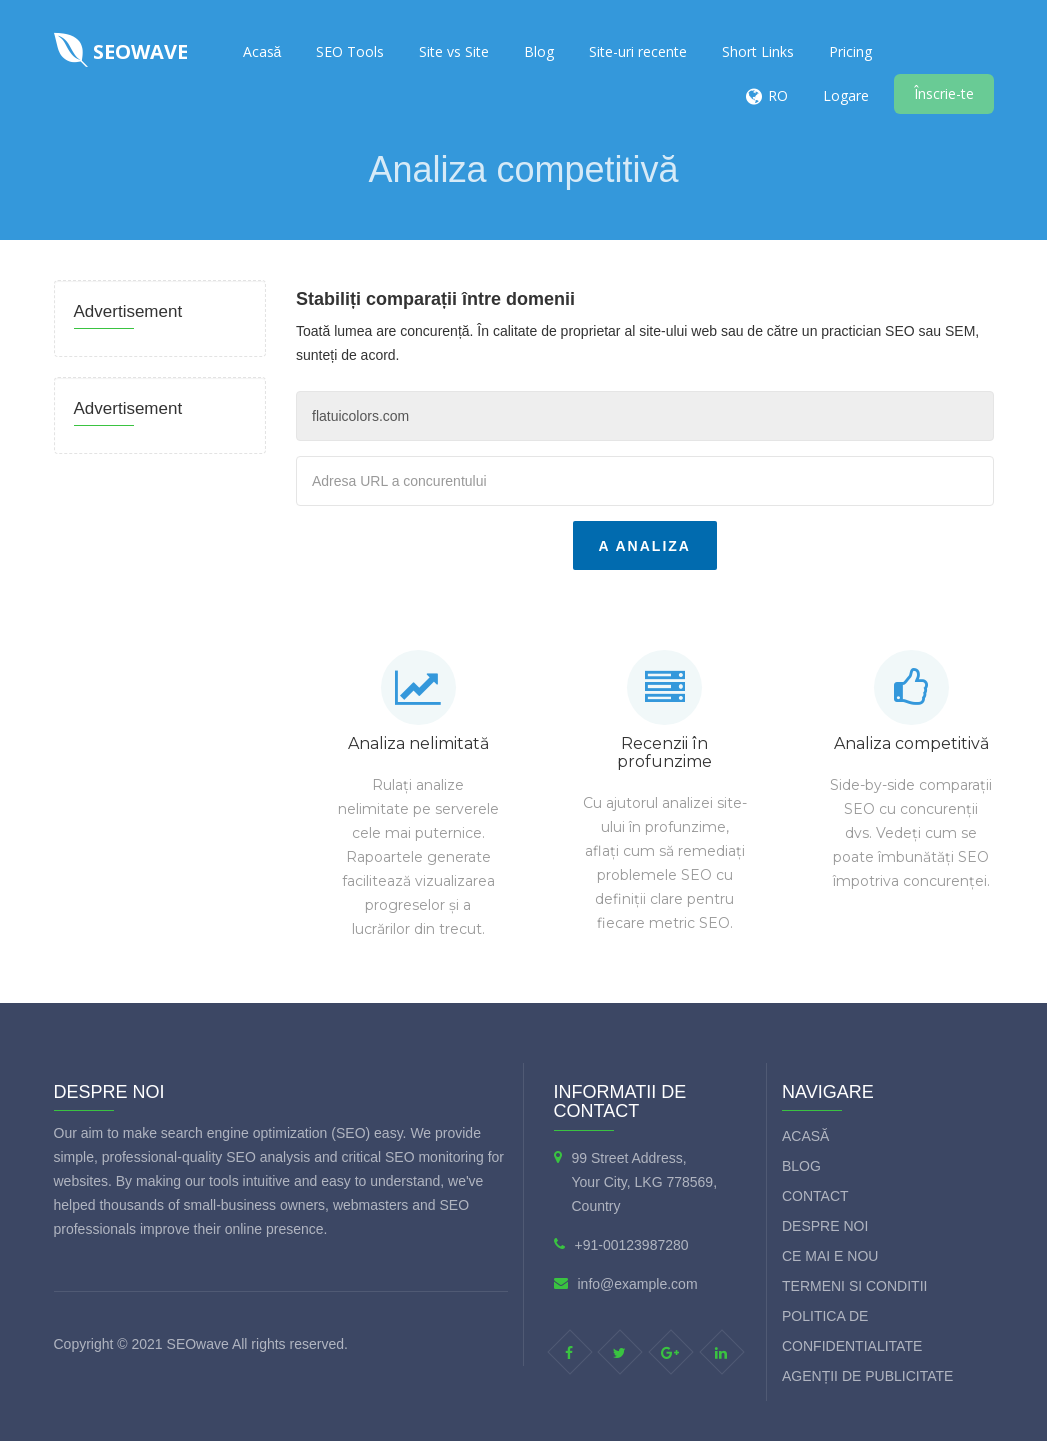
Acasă (262, 51)
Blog (539, 51)
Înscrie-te (944, 93)
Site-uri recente (638, 51)
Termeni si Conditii (854, 1286)
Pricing (850, 51)
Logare (846, 95)
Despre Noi (825, 1226)
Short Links (758, 51)
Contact (815, 1196)
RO (778, 95)
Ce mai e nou (830, 1256)
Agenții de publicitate (867, 1376)
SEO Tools (350, 51)
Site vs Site (454, 51)
